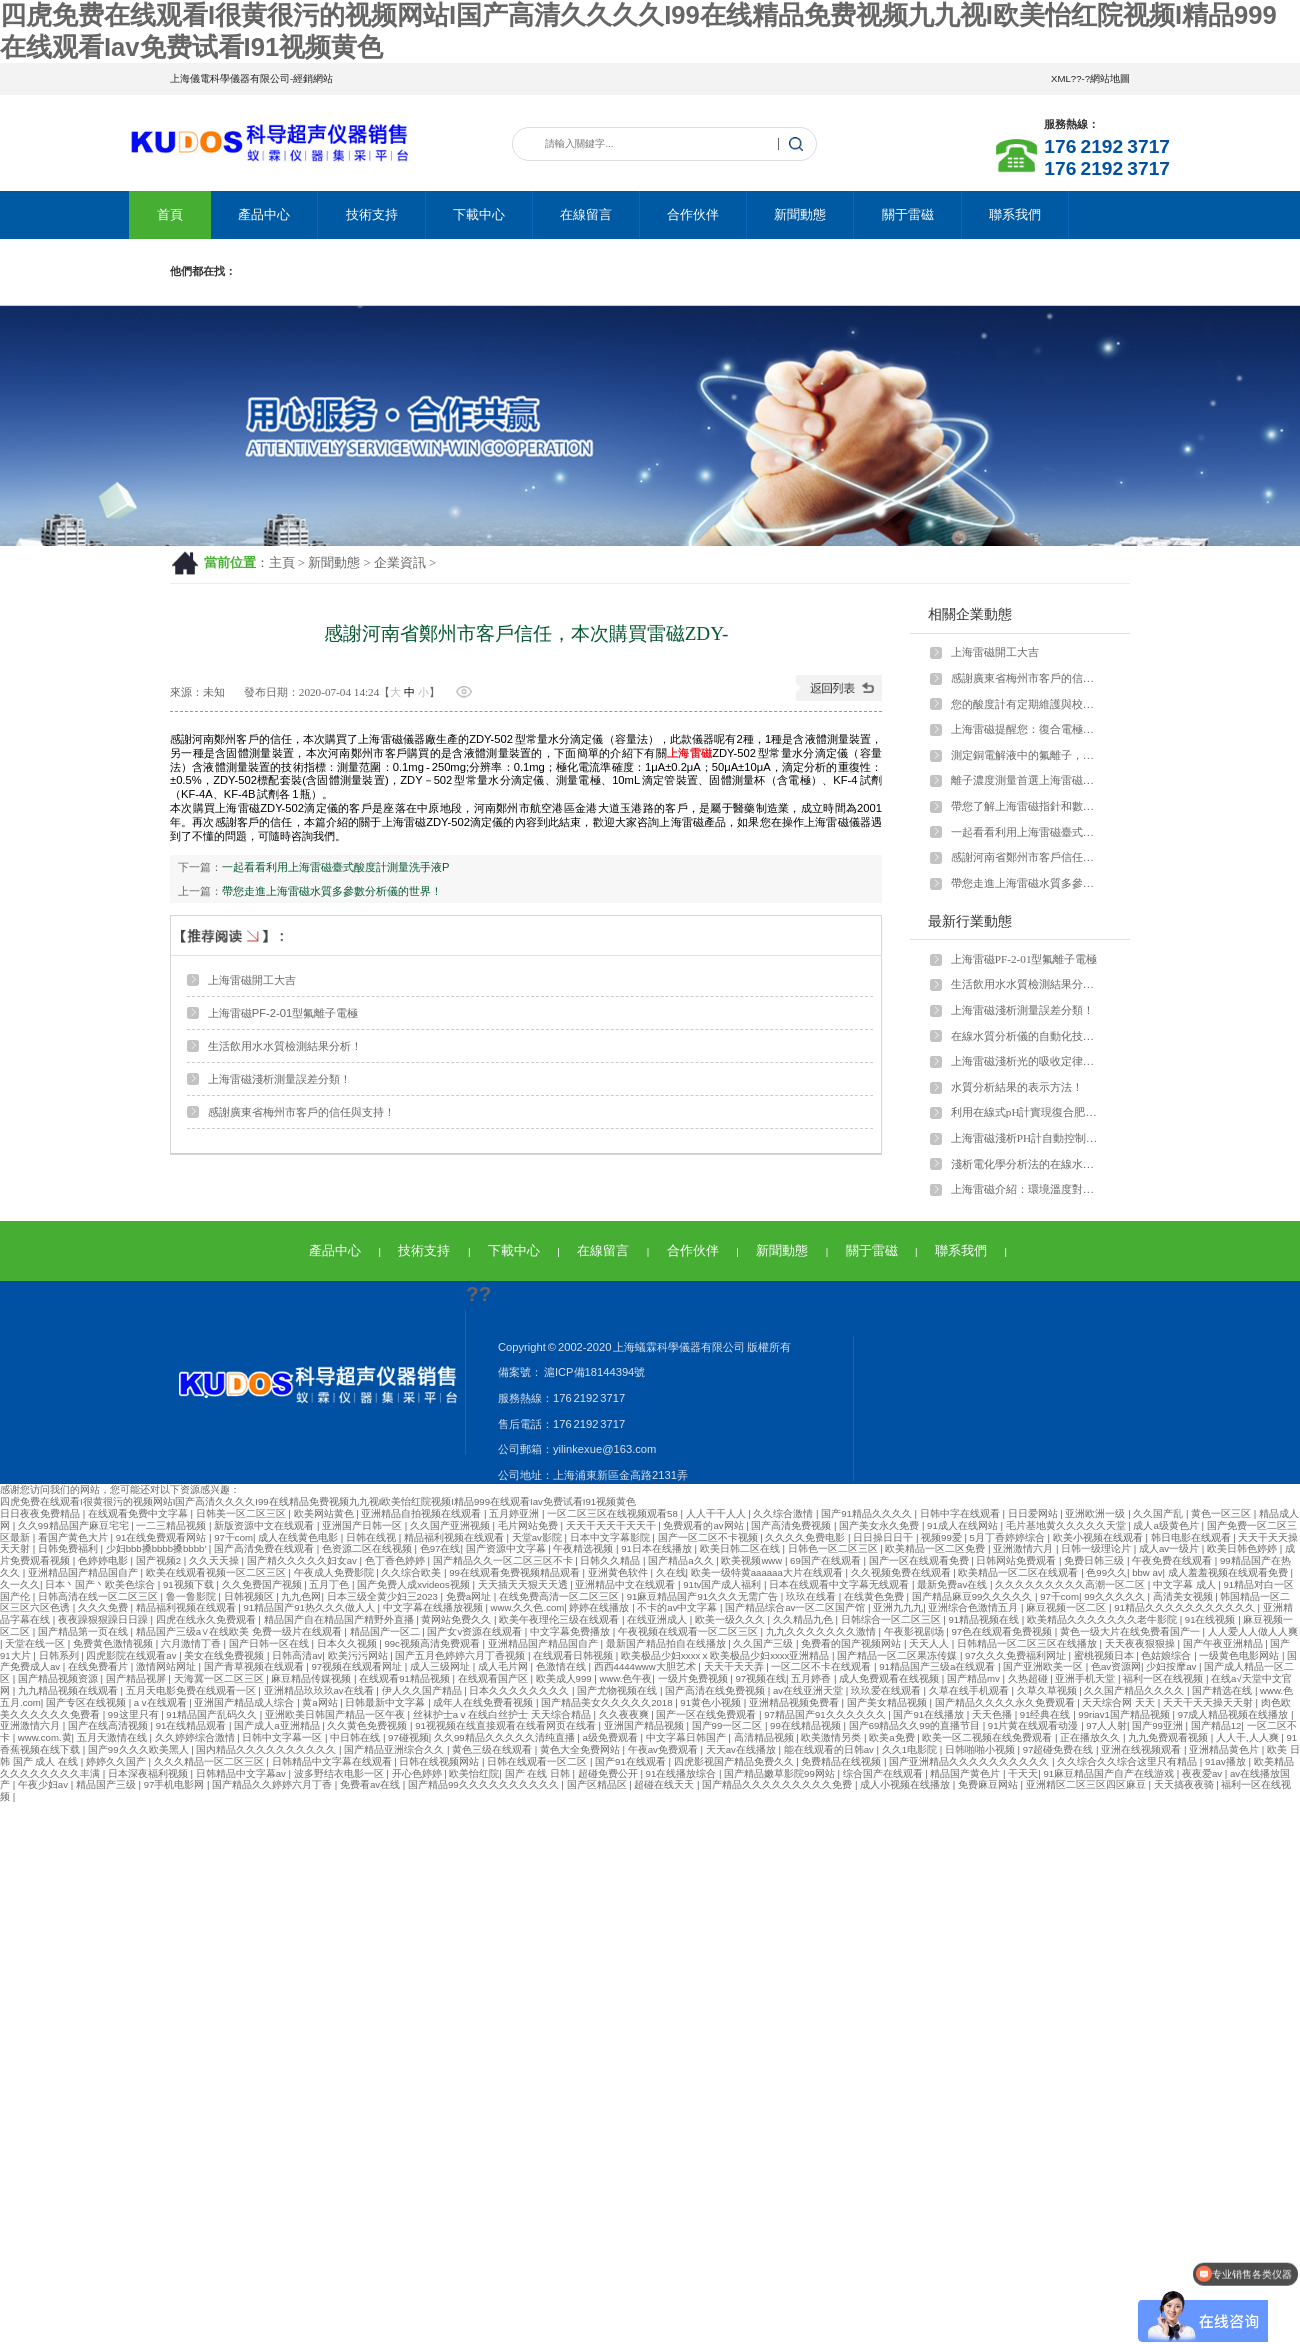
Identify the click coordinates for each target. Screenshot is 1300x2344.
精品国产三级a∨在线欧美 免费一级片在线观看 (240, 1631)
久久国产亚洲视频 (451, 1525)
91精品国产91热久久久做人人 (311, 1607)
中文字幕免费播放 (571, 1631)
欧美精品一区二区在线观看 (1019, 1572)
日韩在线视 (372, 1537)
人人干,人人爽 (1248, 1737)
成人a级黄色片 (1167, 1525)
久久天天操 (215, 1560)
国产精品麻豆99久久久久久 (973, 1596)
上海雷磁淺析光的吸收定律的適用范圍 (1027, 1061)
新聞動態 (800, 214)
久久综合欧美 (412, 1572)
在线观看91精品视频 (405, 1678)
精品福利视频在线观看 (455, 1537)
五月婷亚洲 (515, 1513)
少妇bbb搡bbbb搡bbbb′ (157, 1548)
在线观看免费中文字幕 (139, 1513)
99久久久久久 (1115, 1596)
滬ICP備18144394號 (593, 1372)
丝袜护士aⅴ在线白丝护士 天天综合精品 (503, 1714)
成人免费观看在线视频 (890, 1678)
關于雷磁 (908, 214)
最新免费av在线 (953, 1584)
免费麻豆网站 (989, 1784)
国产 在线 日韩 (539, 1773)
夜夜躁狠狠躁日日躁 (104, 1619)
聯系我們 (1015, 214)
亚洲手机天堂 (1086, 1678)
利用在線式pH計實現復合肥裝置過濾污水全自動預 (1027, 1112)
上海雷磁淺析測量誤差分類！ (279, 1079)
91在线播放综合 (682, 1773)
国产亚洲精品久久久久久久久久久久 (970, 1761)
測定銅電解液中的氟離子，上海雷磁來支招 (1027, 755)
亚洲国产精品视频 (645, 1725)
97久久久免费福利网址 (1016, 1655)
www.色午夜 (625, 1678)
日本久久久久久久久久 (520, 1690)
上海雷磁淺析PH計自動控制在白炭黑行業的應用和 (1027, 1138)
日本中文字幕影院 (611, 1537)
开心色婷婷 (418, 1773)
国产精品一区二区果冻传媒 (898, 1655)
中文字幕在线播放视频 (434, 1607)
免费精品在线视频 (842, 1761)
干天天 (1023, 1773)
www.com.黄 (45, 1737)
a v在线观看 (161, 1702)
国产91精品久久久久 (867, 1513)
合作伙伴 (693, 214)
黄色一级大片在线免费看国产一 (1131, 1631)
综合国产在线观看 (884, 1773)
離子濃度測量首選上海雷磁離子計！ (1027, 780)
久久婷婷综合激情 (196, 1737)
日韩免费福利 (69, 1548)
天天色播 (993, 1714)
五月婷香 (812, 1678)
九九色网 (301, 1596)
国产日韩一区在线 (270, 1643)
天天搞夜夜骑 (1185, 1784)
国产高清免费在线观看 (265, 1548)
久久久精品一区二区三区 (210, 1761)
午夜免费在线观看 (1173, 1560)
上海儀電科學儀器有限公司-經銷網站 (251, 78)
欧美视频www (752, 1560)
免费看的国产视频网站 (852, 1643)
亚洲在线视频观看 (1142, 1749)
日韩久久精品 (611, 1560)
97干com (233, 1537)
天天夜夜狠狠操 (1141, 1643)
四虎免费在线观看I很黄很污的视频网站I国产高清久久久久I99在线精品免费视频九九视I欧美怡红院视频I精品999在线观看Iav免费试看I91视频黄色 (318, 1501)
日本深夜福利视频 (149, 1773)
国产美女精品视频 (888, 1702)
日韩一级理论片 (1097, 1548)
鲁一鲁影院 (192, 1596)
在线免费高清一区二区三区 (560, 1596)
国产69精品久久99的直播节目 (916, 1725)
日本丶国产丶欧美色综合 (101, 1584)
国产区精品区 (598, 1784)
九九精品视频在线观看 (69, 1690)
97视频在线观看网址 (358, 1666)
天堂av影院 (538, 1537)
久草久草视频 (1048, 1690)
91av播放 (1226, 1761)
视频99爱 (942, 1537)
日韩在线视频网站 (440, 1761)
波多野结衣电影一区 (340, 1773)
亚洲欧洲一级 (1096, 1513)
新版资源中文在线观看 (265, 1525)
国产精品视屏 (137, 1678)
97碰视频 (408, 1737)
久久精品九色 (804, 1619)
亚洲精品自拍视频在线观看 (422, 1513)
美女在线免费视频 (225, 1655)
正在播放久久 (1091, 1737)
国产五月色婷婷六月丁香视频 (461, 1655)
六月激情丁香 (192, 1643)
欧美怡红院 (474, 1773)
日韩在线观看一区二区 (538, 1761)
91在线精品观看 (192, 1725)
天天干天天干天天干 (612, 1525)
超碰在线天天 (665, 1784)
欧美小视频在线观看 (1099, 1537)
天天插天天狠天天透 (524, 1584)
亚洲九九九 (898, 1607)
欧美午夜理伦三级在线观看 (560, 1619)
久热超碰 (1029, 1678)
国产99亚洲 (1158, 1725)
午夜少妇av (44, 1784)
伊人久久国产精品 (423, 1690)
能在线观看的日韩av (830, 1749)
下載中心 (479, 214)
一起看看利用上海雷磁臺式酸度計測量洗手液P (335, 867)
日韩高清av (297, 1655)
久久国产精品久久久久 (1135, 1690)
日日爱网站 (1034, 1513)
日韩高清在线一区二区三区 (99, 1596)
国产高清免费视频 (792, 1525)
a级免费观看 (611, 1737)
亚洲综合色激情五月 (974, 1607)
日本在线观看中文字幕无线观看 (840, 1584)
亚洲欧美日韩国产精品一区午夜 (336, 1714)
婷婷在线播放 (600, 1607)
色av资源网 (1116, 1666)
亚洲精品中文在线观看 (626, 1584)
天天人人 (930, 1643)
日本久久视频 (348, 1643)
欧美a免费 (893, 1737)
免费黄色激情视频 (114, 1643)
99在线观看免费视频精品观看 (515, 1572)
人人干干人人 (717, 1513)
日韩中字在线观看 (961, 1513)
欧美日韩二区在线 (741, 1548)
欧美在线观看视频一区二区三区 (217, 1572)
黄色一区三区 (1222, 1513)
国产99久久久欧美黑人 (139, 1749)
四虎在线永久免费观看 (207, 1619)
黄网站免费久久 (457, 1619)
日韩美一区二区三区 (242, 1513)
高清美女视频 (1184, 1596)
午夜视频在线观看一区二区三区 (689, 1631)
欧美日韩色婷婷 (1243, 1548)
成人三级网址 (441, 1666)
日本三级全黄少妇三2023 (384, 1596)
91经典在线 (1046, 1714)
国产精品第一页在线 (84, 1631)
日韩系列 (60, 1655)
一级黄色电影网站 (1240, 1655)
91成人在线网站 (963, 1525)
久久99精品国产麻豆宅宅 (74, 1525)
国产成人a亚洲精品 (278, 1725)
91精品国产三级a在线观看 (938, 1666)
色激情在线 (562, 1666)
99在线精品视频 (806, 1725)
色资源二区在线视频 (368, 1548)
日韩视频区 (250, 1596)
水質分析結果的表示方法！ (1017, 1087)
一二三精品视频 (172, 1525)
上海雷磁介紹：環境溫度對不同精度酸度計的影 (1027, 1189)
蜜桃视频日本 (1105, 1655)
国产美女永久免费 (880, 1525)
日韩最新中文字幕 (386, 1702)
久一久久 (20, 1584)
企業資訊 (400, 563)
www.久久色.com (528, 1607)
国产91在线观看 (631, 1761)
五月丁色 (330, 1584)
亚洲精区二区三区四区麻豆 (1087, 1784)
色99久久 (1106, 1572)
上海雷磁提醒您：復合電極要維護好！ (1027, 729)
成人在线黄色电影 (299, 1537)
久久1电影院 (911, 1749)
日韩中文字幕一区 (283, 1737)
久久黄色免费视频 (368, 1725)
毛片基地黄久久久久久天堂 (1067, 1525)
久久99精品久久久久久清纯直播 (505, 1737)
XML (1061, 78)
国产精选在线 (1223, 1690)
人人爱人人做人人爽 (1253, 1631)
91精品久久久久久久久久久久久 (1185, 1607)
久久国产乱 (1159, 1513)
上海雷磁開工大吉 (252, 980)
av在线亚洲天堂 (809, 1690)
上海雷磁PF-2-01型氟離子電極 (283, 1013)
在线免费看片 (99, 1666)
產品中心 (264, 214)
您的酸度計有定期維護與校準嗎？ (1027, 704)
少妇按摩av (1172, 1666)
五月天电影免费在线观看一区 (192, 1690)
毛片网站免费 (529, 1525)
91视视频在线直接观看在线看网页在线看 (506, 1725)
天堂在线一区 (36, 1643)
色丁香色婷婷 (396, 1560)
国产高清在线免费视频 (716, 1690)
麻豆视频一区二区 (1067, 1607)
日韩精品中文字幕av (242, 1773)
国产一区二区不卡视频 (709, 1537)
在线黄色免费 (875, 1596)
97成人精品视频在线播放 (1234, 1714)
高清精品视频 (765, 1737)
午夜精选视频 (584, 1548)
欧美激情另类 (832, 1737)
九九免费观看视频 (1169, 1737)
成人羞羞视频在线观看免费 (1229, 1572)
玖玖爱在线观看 (887, 1690)
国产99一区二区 (728, 1725)
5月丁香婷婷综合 (1009, 1537)
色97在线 (440, 1548)
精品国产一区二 (386, 1631)
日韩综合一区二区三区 (892, 1619)
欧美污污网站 (359, 1655)
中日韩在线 (356, 1737)
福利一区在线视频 (1164, 1678)
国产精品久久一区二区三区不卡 (504, 1560)
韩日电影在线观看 (1192, 1537)
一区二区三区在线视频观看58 (613, 1513)
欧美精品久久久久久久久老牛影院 (1103, 1619)
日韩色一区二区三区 (834, 1548)
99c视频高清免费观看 (433, 1643)
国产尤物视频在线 (618, 1690)
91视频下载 (189, 1584)
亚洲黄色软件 (619, 1572)
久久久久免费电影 (806, 1537)
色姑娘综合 (1167, 1655)
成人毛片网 (504, 1666)
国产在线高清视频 (109, 1725)
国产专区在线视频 (87, 1702)
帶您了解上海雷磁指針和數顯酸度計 (1027, 806)
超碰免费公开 (609, 1773)
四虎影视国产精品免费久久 (735, 1761)
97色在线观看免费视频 (1002, 1631)
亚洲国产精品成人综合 (245, 1702)
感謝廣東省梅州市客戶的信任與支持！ (301, 1112)
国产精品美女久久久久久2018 (608, 1702)
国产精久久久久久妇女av (303, 1560)
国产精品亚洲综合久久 (395, 1749)
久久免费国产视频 (263, 1584)
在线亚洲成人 (658, 1619)
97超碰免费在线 (1059, 1749)
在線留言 (586, 214)
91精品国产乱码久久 (212, 1714)
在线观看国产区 (494, 1678)
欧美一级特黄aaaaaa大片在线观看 (768, 1572)
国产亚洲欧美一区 (1044, 1666)
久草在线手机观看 (970, 1690)
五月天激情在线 (113, 1737)
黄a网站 (321, 1702)
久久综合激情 (784, 1513)
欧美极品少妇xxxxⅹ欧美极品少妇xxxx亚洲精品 (726, 1655)
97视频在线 (760, 1678)
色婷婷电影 (104, 1560)
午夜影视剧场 (915, 1631)
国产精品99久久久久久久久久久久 (484, 1784)
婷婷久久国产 (117, 1761)
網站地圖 (1110, 78)
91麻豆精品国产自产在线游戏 (1109, 1773)
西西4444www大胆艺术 (646, 1666)
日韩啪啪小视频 (981, 1749)
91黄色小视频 (711, 1702)
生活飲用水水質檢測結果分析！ (285, 1046)
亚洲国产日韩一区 (363, 1525)
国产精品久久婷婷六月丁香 (273, 1784)
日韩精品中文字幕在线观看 (333, 1761)
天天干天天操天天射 (1209, 1702)
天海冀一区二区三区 (220, 1678)
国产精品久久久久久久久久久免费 (778, 1784)
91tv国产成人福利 (723, 1584)
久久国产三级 (764, 1643)
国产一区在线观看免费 (920, 1560)
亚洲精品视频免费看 (795, 1702)
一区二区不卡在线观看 (822, 1666)
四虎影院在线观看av (132, 1655)
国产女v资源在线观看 (475, 1631)
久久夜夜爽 (625, 1714)
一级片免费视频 (694, 1678)
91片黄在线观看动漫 (1034, 1725)
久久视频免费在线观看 (902, 1572)
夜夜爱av (1203, 1773)
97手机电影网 (175, 1784)
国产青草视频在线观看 (255, 1666)
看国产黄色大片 (74, 1537)
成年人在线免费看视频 (484, 1702)
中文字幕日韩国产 (687, 1737)
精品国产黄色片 (966, 1773)
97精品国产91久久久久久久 (826, 1714)
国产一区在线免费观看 (707, 1714)
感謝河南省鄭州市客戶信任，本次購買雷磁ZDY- (1027, 857)
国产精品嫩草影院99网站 (780, 1773)
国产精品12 (1216, 1725)
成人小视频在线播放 (906, 1784)
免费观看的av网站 (704, 1525)
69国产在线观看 (826, 1560)
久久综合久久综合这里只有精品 (1128, 1761)
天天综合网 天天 (1119, 1702)
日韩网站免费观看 (1017, 1560)
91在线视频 (1211, 1619)
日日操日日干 (884, 1537)
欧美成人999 (565, 1678)
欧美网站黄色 (325, 1513)
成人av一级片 (1170, 1548)
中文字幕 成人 (1185, 1584)
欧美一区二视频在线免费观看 (988, 1737)
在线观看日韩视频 (574, 1655)
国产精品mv (974, 1678)
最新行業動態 (970, 921)
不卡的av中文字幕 (678, 1607)
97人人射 (1106, 1725)
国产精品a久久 (682, 1560)
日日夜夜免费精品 (41, 1513)
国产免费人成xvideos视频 (414, 1584)
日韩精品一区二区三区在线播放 (1028, 1643)
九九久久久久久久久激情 (822, 1631)
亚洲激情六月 (1024, 1548)
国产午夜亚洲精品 (1224, 1643)
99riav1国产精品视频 (1125, 1714)
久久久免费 (104, 1607)
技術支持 (372, 214)
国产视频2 (160, 1560)
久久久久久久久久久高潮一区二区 (1071, 1584)
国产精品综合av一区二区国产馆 (796, 1607)
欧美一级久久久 (731, 1619)
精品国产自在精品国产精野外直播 (340, 1619)
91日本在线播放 (657, 1548)
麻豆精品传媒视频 (312, 1678)
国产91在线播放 (929, 1714)
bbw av (1147, 1572)
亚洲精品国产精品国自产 (84, 1572)
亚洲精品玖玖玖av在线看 (320, 1690)
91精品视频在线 (984, 1619)
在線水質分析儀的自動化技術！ (1027, 1036)
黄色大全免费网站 (581, 1749)
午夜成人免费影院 (335, 1572)
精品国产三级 (107, 1784)
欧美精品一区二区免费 (936, 1548)
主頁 (282, 563)
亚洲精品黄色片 (1225, 1749)
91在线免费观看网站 (162, 1537)
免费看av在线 (371, 1784)
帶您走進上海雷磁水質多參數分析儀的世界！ (332, 891)
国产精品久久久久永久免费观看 (1006, 1702)
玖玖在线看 (812, 1596)
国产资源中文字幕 (507, 1548)
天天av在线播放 (742, 1749)
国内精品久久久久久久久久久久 (267, 1749)
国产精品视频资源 (59, 1678)
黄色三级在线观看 (493, 1749)
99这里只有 (134, 1714)
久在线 (671, 1572)
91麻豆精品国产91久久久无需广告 (704, 1596)
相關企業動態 (970, 614)
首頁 (170, 214)
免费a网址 (470, 1596)
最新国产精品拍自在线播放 (667, 1643)
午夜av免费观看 (664, 1749)
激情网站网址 (167, 1666)
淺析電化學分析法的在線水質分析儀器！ (1027, 1164)
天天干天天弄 (735, 1666)
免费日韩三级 (1095, 1560)
